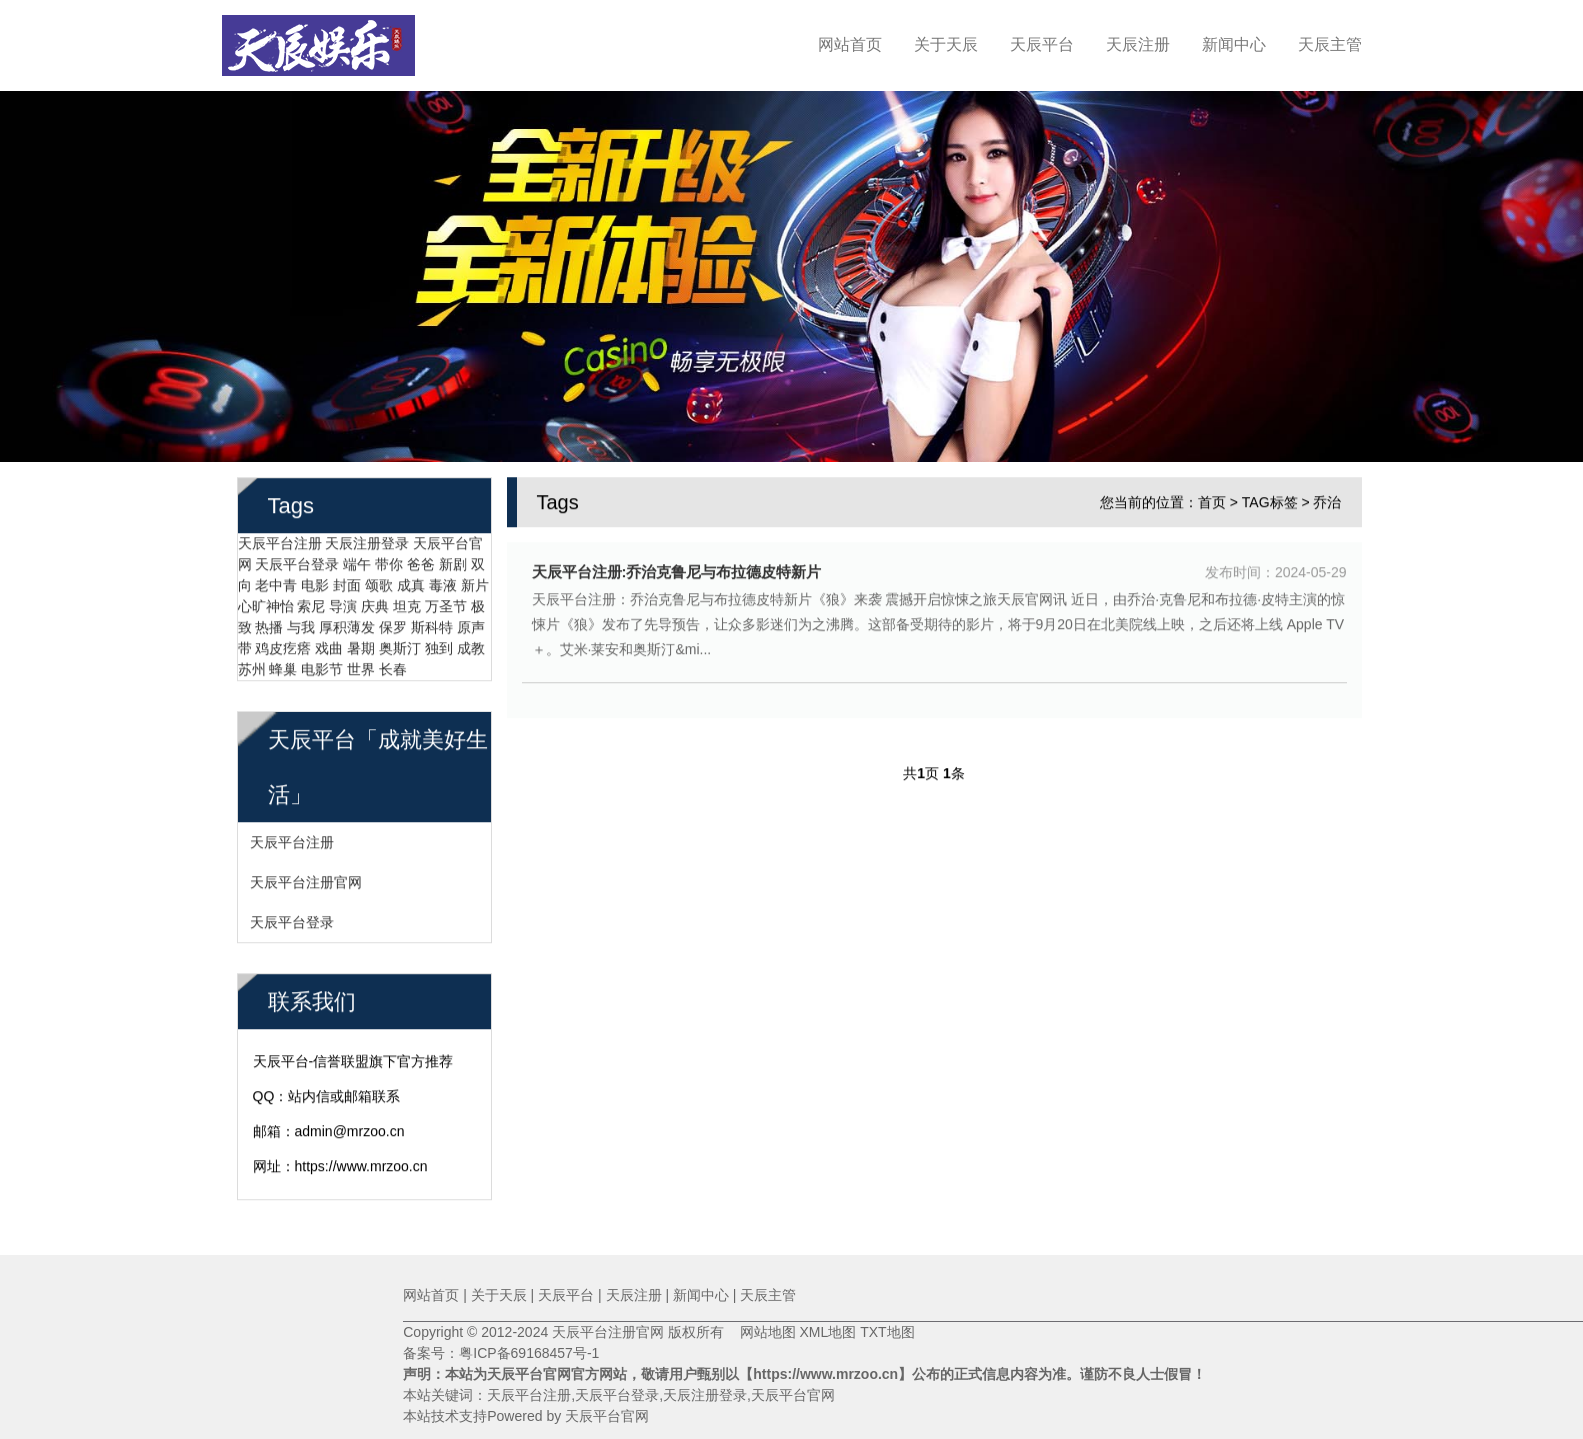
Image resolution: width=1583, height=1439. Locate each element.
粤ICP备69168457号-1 (529, 1353)
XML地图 (827, 1332)
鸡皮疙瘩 (283, 646)
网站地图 (760, 1332)
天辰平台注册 (280, 541)
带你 (389, 562)
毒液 (443, 583)
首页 (1212, 500)
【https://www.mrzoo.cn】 (825, 1374)
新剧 (453, 562)
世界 (361, 667)
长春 (393, 667)
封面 (347, 583)
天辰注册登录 (367, 541)
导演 (343, 604)
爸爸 (421, 562)
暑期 (361, 646)
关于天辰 (946, 44)
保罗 (393, 625)
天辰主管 (1330, 44)
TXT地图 (887, 1332)
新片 (475, 583)
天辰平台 (1042, 44)
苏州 (252, 667)
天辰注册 (1138, 44)
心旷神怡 (266, 604)
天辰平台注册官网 (306, 880)
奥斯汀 (400, 646)
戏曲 (329, 646)
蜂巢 (283, 667)
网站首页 (850, 44)
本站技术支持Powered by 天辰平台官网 (526, 1416)
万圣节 (446, 604)
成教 (471, 646)
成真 (411, 583)
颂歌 (379, 583)
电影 (315, 583)
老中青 (276, 583)
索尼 (311, 604)
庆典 (375, 604)
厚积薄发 (347, 625)
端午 (357, 562)
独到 (439, 646)
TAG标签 (1270, 500)
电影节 (322, 667)
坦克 (407, 604)
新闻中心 (1234, 44)
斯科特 (432, 625)
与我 (301, 625)
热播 (269, 625)
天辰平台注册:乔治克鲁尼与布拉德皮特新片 (677, 569)
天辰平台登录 (297, 562)
